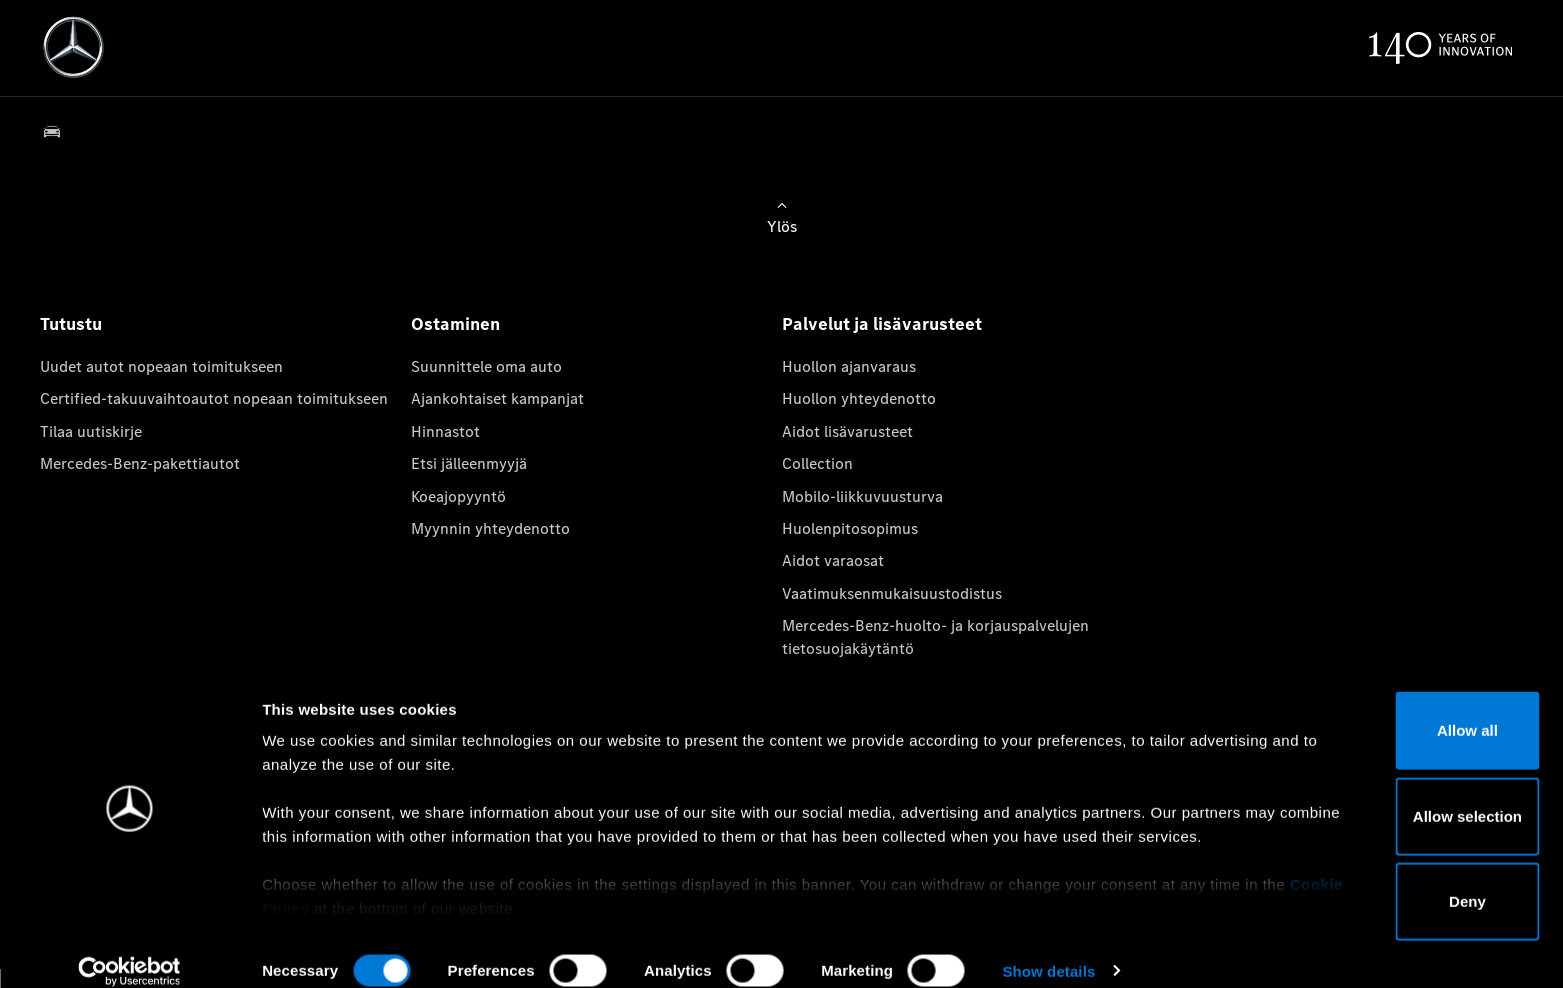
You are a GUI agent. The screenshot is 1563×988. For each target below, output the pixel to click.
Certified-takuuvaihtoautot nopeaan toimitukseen (214, 398)
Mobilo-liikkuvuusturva (862, 496)
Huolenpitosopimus (850, 528)
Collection (817, 463)
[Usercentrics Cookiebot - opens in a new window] (129, 949)
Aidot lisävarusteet (847, 431)
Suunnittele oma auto (486, 366)
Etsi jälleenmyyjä (469, 463)
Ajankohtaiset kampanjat (497, 398)
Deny (1396, 879)
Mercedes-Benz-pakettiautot (140, 463)
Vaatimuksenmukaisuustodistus (892, 593)
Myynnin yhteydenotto (490, 528)
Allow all (1396, 708)
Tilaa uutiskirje (91, 431)
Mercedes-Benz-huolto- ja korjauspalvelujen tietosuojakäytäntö (935, 636)
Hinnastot (445, 431)
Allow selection (1395, 793)
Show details (1048, 948)
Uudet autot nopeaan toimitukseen (161, 366)
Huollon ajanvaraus (849, 366)
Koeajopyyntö (458, 496)
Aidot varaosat (833, 560)
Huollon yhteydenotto (859, 398)
